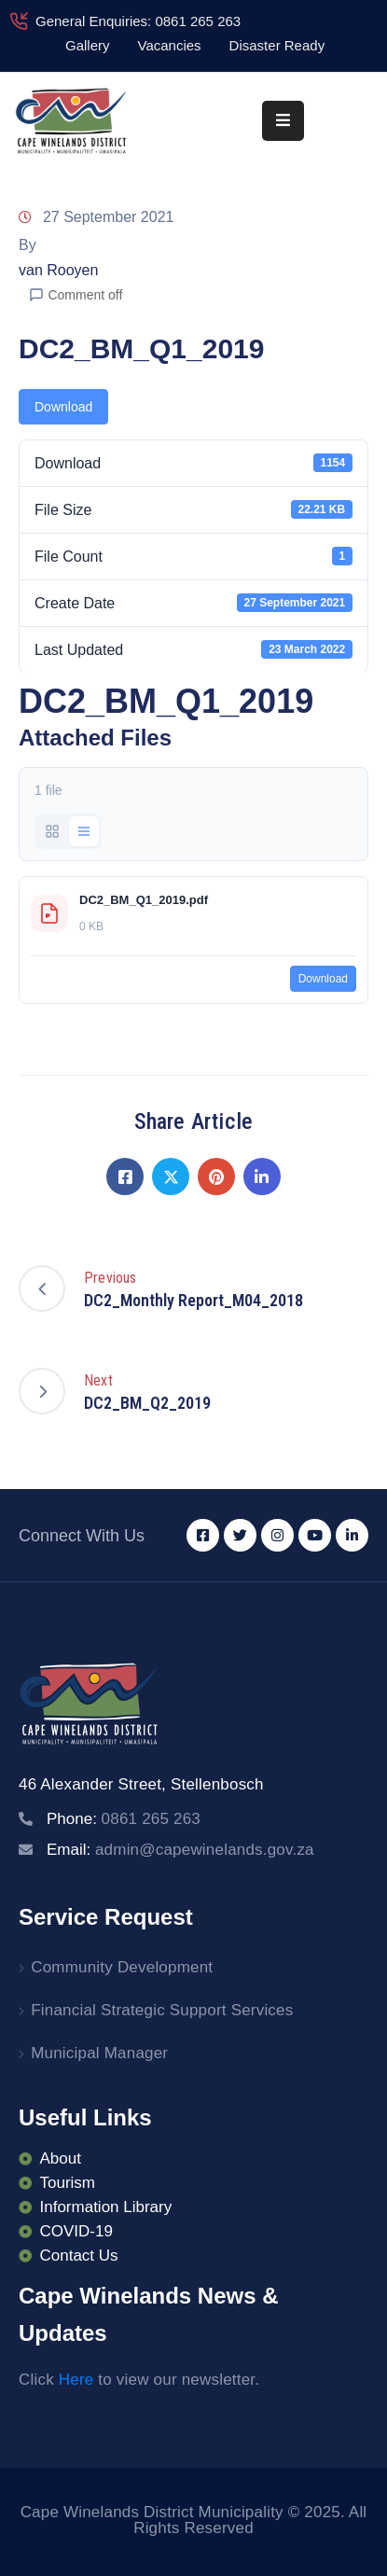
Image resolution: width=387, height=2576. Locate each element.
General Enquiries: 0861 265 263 (138, 21)
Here (76, 2379)
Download (63, 406)
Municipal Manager (99, 2053)
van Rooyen (58, 270)
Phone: (123, 1819)
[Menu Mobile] (283, 121)
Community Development (122, 1967)
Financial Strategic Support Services (162, 2010)
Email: (180, 1850)
